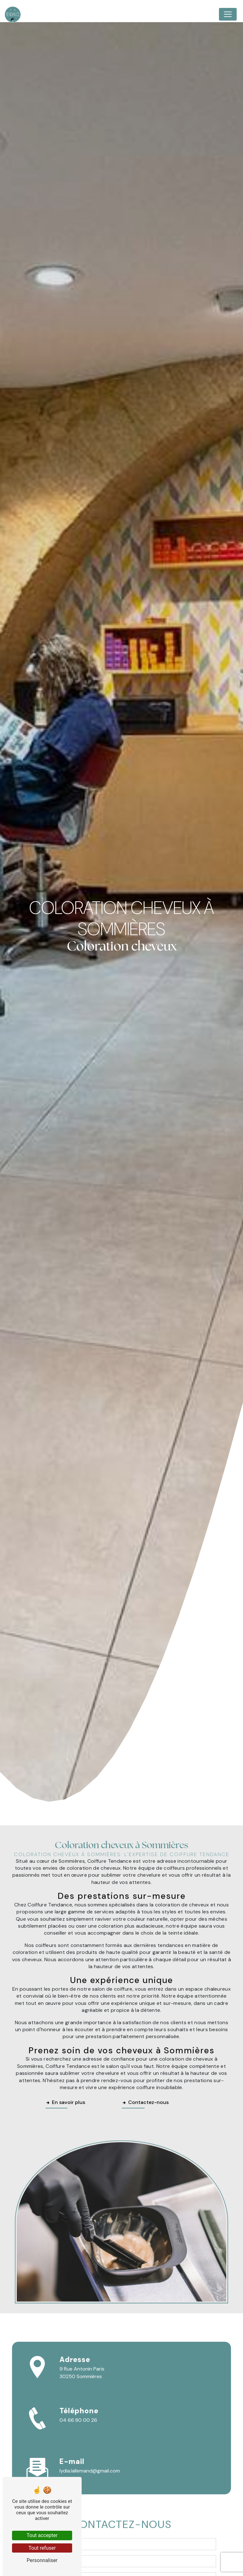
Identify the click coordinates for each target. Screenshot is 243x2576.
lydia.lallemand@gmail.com (89, 2470)
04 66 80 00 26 (78, 2420)
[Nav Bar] (228, 14)
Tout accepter (42, 2535)
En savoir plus (65, 2102)
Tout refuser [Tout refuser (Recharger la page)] (42, 2548)
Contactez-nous (145, 2102)
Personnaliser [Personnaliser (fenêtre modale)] (42, 2560)
